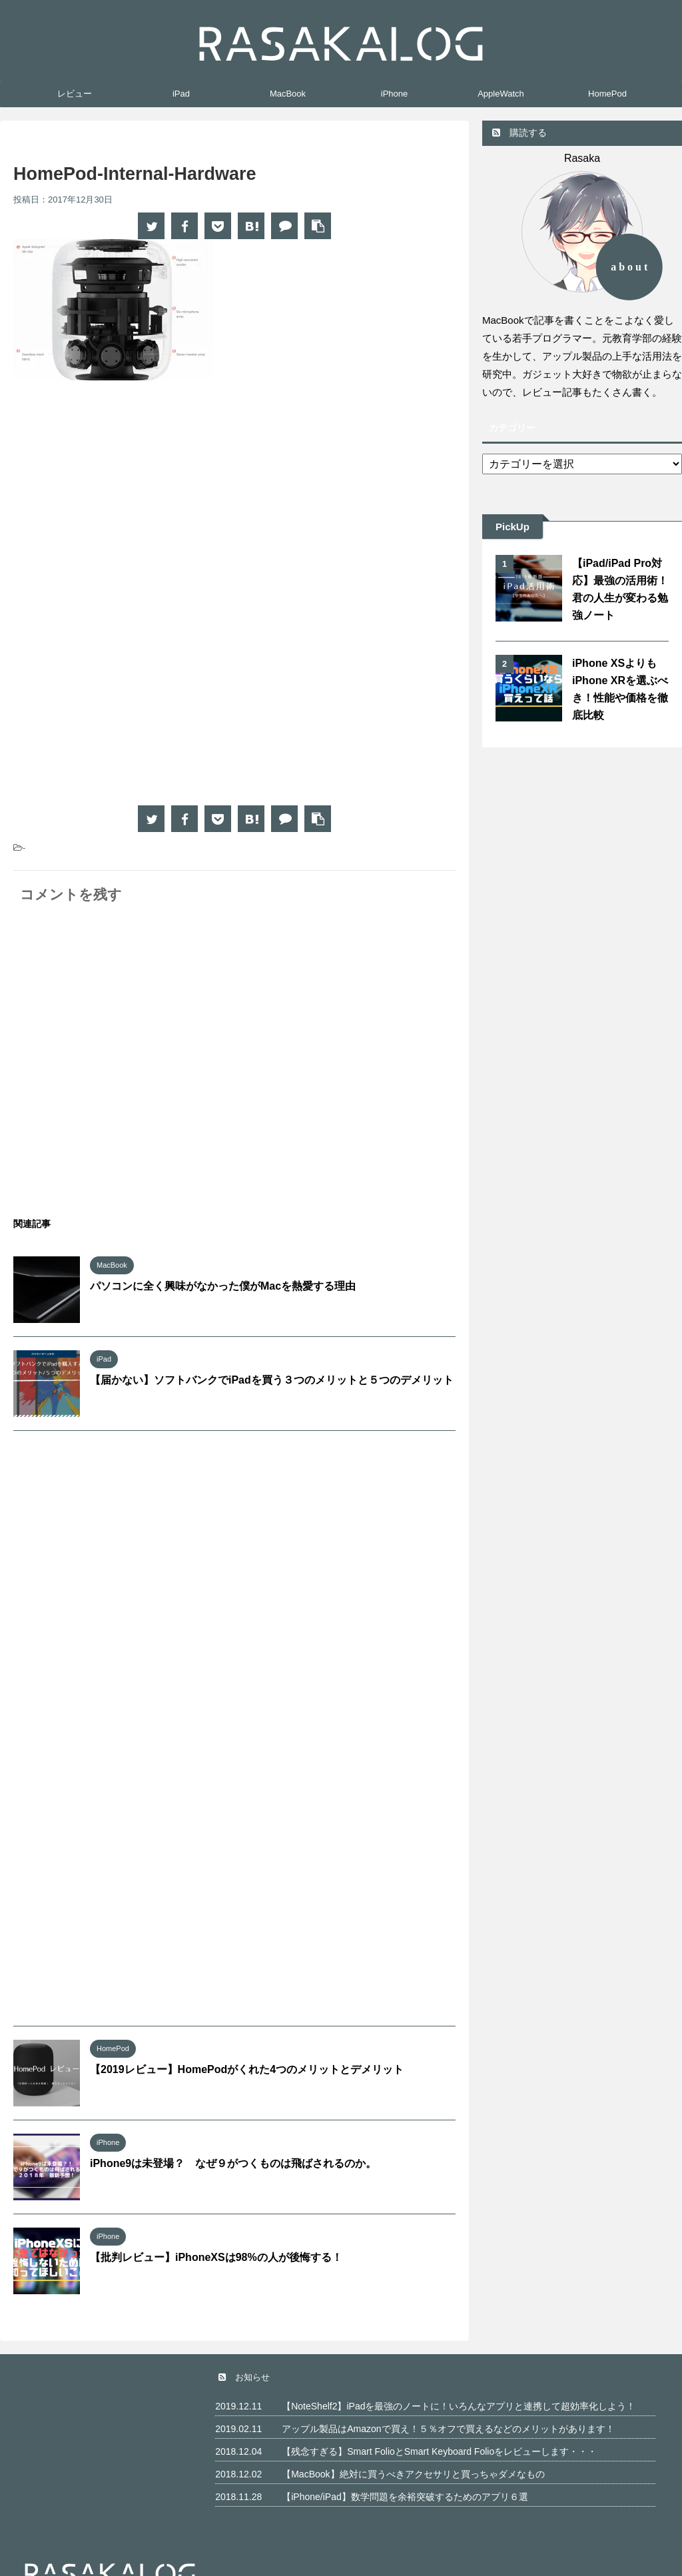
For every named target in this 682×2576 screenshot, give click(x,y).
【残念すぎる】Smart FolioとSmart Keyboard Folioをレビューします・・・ (439, 2451)
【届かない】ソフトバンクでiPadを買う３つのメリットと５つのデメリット (272, 1380)
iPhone (394, 94)
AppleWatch (501, 94)
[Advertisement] (125, 500)
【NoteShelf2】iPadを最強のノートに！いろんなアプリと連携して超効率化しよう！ (458, 2406)
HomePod (607, 94)
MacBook (288, 94)
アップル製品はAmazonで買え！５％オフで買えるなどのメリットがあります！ (448, 2428)
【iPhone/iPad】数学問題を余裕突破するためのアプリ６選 (405, 2496)
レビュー (74, 94)
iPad (181, 94)
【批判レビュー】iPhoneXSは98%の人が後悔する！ (216, 2257)
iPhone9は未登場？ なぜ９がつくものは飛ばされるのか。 (233, 2163)
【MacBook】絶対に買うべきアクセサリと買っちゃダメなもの (413, 2474)
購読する (519, 132)
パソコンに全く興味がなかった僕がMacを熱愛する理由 (223, 1286)
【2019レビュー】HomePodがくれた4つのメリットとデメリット (247, 2069)
